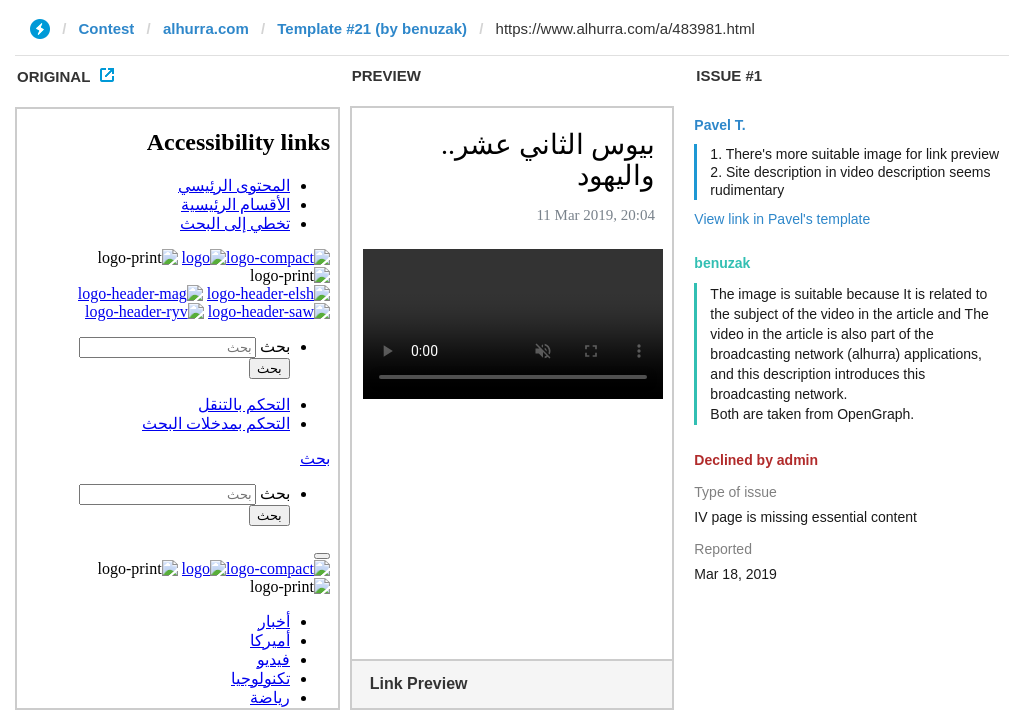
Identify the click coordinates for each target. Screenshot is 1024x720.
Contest (107, 28)
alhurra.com (206, 28)
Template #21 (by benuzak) (372, 28)
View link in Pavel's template (782, 219)
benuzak (722, 263)
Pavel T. (719, 125)
